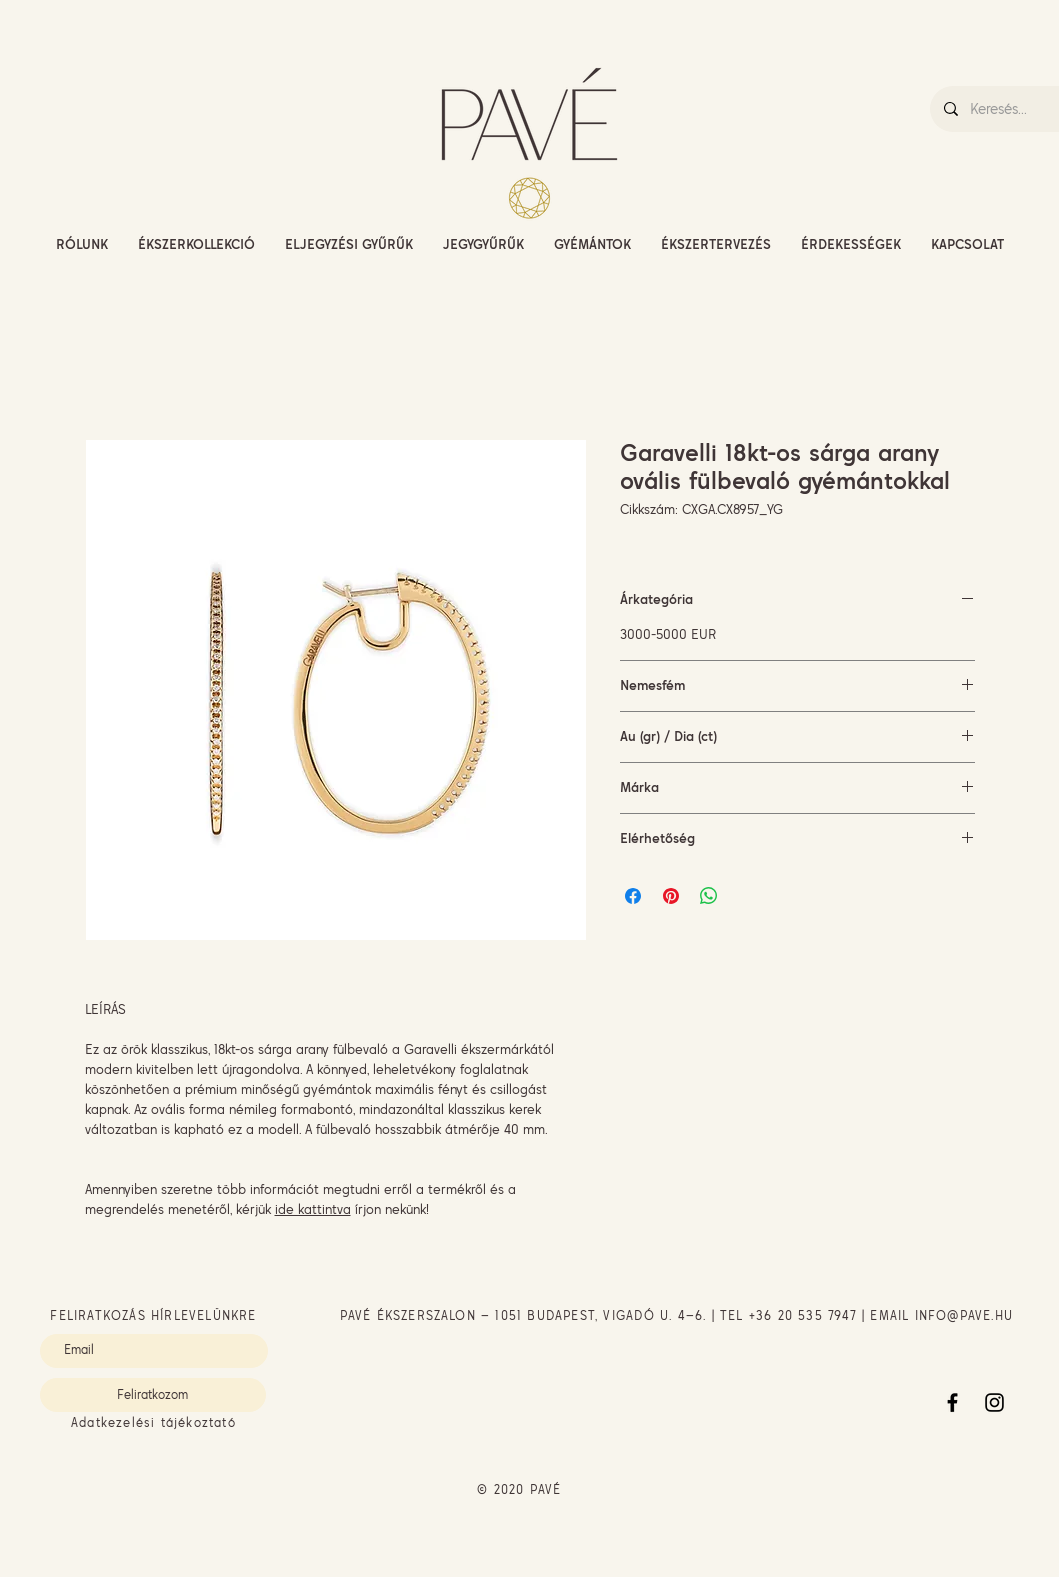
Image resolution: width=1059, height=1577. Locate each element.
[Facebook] (952, 1402)
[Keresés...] (1013, 109)
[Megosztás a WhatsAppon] (709, 896)
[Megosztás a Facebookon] (633, 896)
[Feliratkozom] (153, 1395)
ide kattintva (313, 1209)
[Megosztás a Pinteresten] (671, 896)
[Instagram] (994, 1402)
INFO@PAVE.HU (964, 1315)
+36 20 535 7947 (803, 1315)
